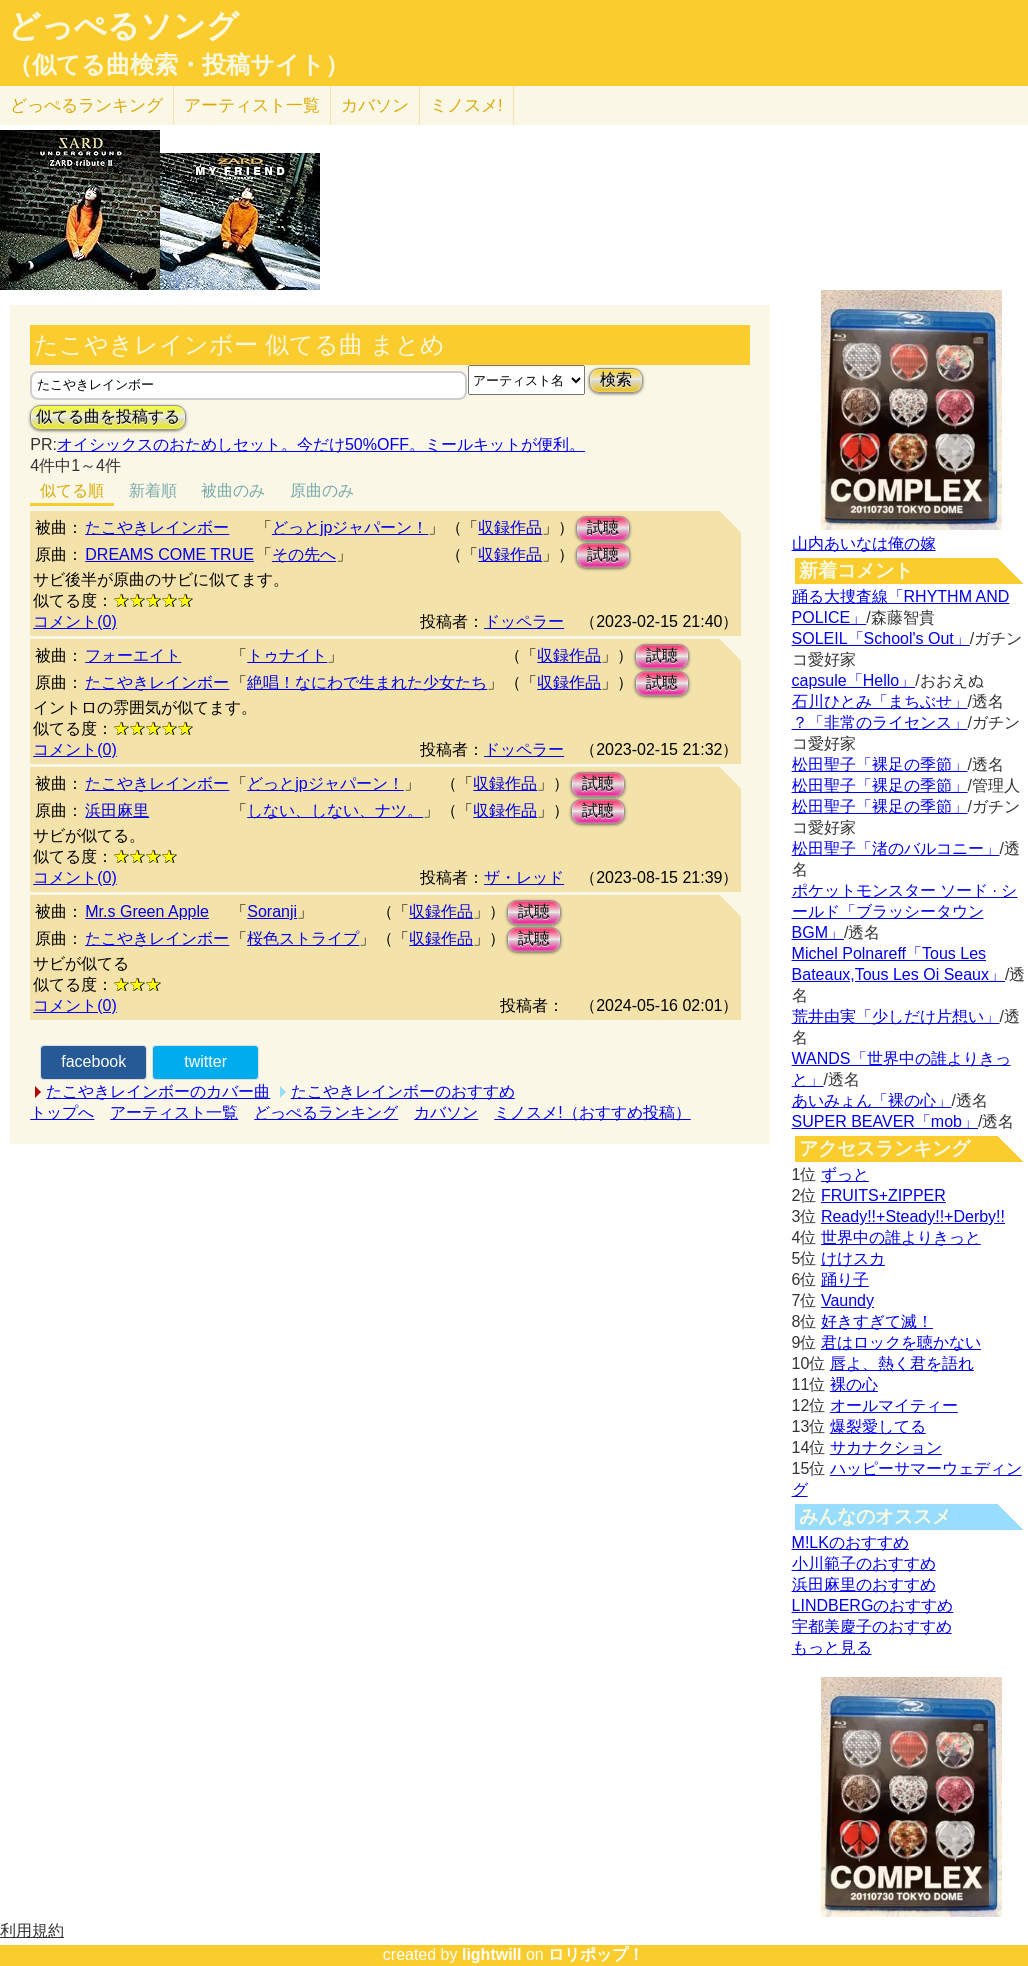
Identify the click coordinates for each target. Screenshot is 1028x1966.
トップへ (62, 1112)
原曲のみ (322, 490)
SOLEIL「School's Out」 (881, 638)
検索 (616, 379)
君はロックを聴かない (901, 1342)
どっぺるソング (123, 26)
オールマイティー (894, 1405)
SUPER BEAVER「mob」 (885, 1121)
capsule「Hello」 (854, 680)
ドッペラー (524, 621)
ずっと (845, 1174)
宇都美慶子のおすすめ (872, 1626)
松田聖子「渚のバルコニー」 (896, 848)
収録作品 (510, 527)
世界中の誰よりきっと (901, 1237)
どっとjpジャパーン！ (350, 527)
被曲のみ (233, 490)
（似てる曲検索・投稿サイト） (178, 65)
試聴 (603, 527)
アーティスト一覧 (174, 1112)
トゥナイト (287, 655)
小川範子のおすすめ (864, 1563)
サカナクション (886, 1447)
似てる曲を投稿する (108, 416)
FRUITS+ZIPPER (883, 1195)
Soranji (272, 911)
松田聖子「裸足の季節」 (880, 764)
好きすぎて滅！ (877, 1321)
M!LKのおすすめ (850, 1542)
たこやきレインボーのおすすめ (403, 1091)
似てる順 (72, 490)
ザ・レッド (524, 877)
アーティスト (252, 105)
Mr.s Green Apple (147, 911)
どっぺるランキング (326, 1112)
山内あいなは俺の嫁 (864, 543)
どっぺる (86, 105)
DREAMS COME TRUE (169, 554)
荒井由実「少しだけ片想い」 (896, 1016)
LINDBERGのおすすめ (873, 1605)
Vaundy (847, 1300)
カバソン (375, 105)
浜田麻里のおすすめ (864, 1584)
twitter (205, 1061)
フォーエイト (133, 655)
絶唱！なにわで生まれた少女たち (367, 682)
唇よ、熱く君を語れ (902, 1363)
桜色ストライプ (303, 938)
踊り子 (845, 1279)
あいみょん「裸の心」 (872, 1100)
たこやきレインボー (157, 527)
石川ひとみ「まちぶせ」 (880, 701)
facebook (93, 1061)
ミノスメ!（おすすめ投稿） (592, 1112)
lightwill (492, 1954)
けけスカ (853, 1258)
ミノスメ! (466, 105)
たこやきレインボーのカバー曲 (158, 1091)
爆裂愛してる (878, 1426)
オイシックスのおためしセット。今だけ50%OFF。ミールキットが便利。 (321, 444)
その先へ (304, 554)
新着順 (153, 490)
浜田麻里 (117, 810)
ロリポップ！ (596, 1954)
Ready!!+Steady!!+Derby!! (913, 1216)
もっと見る (832, 1647)
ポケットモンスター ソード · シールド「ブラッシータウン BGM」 (905, 911)
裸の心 (854, 1384)
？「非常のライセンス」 (880, 722)
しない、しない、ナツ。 (335, 810)
